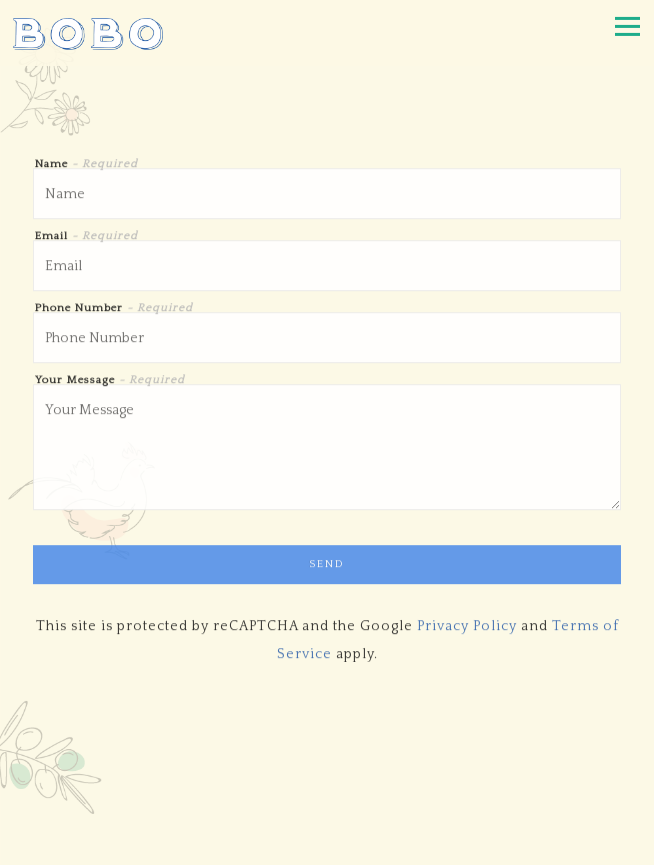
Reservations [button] (327, 806)
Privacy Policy (467, 628)
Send (327, 566)
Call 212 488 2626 (327, 767)
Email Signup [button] (327, 846)
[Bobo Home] (88, 33)
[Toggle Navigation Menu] (627, 26)
